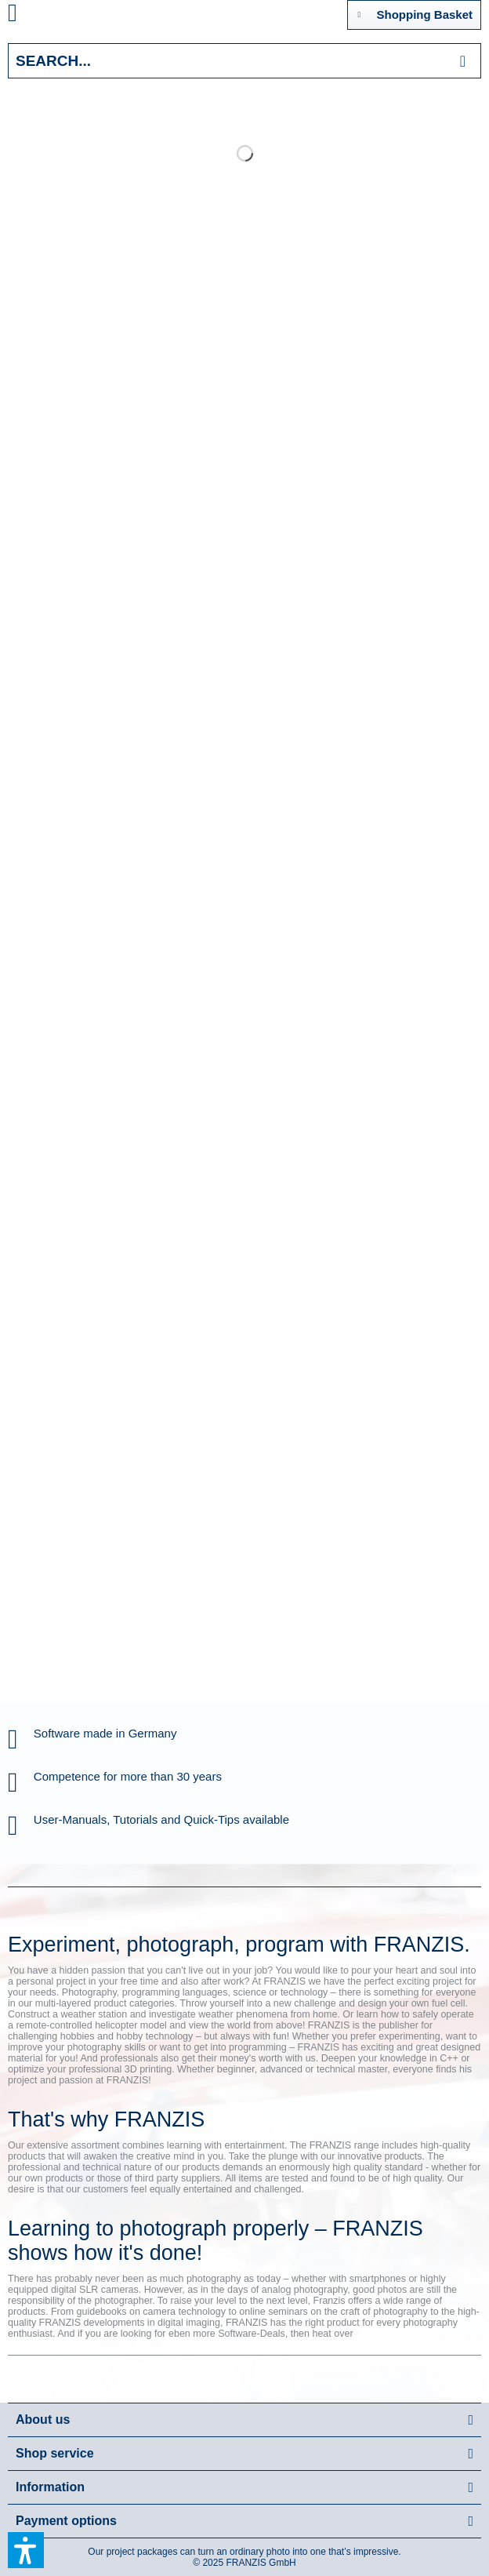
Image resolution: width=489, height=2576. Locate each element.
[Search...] (244, 60)
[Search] (462, 60)
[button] (26, 2550)
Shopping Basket (415, 11)
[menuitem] (30, 15)
